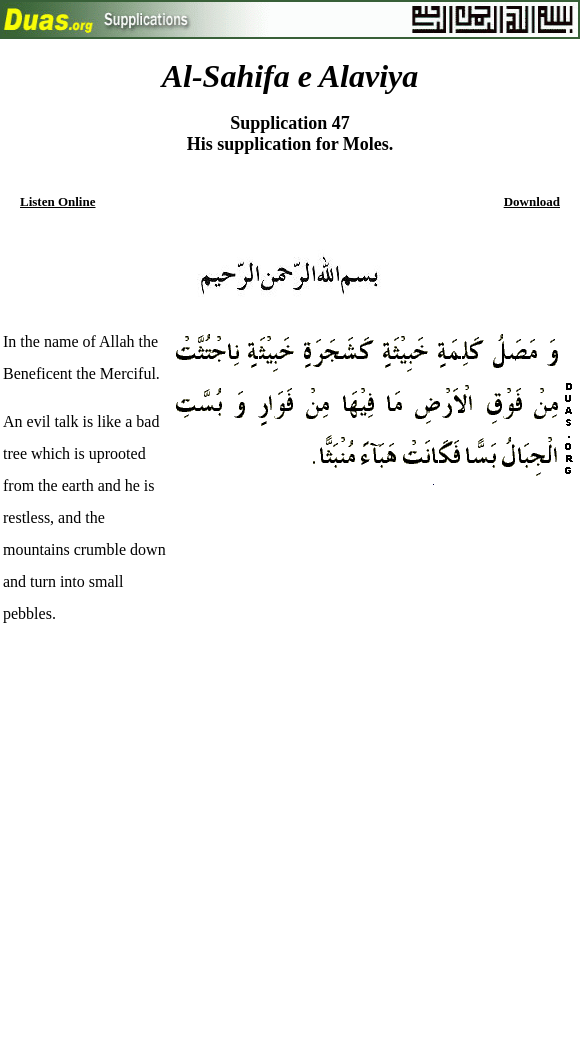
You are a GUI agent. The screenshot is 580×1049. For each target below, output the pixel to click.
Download (532, 201)
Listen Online (58, 201)
